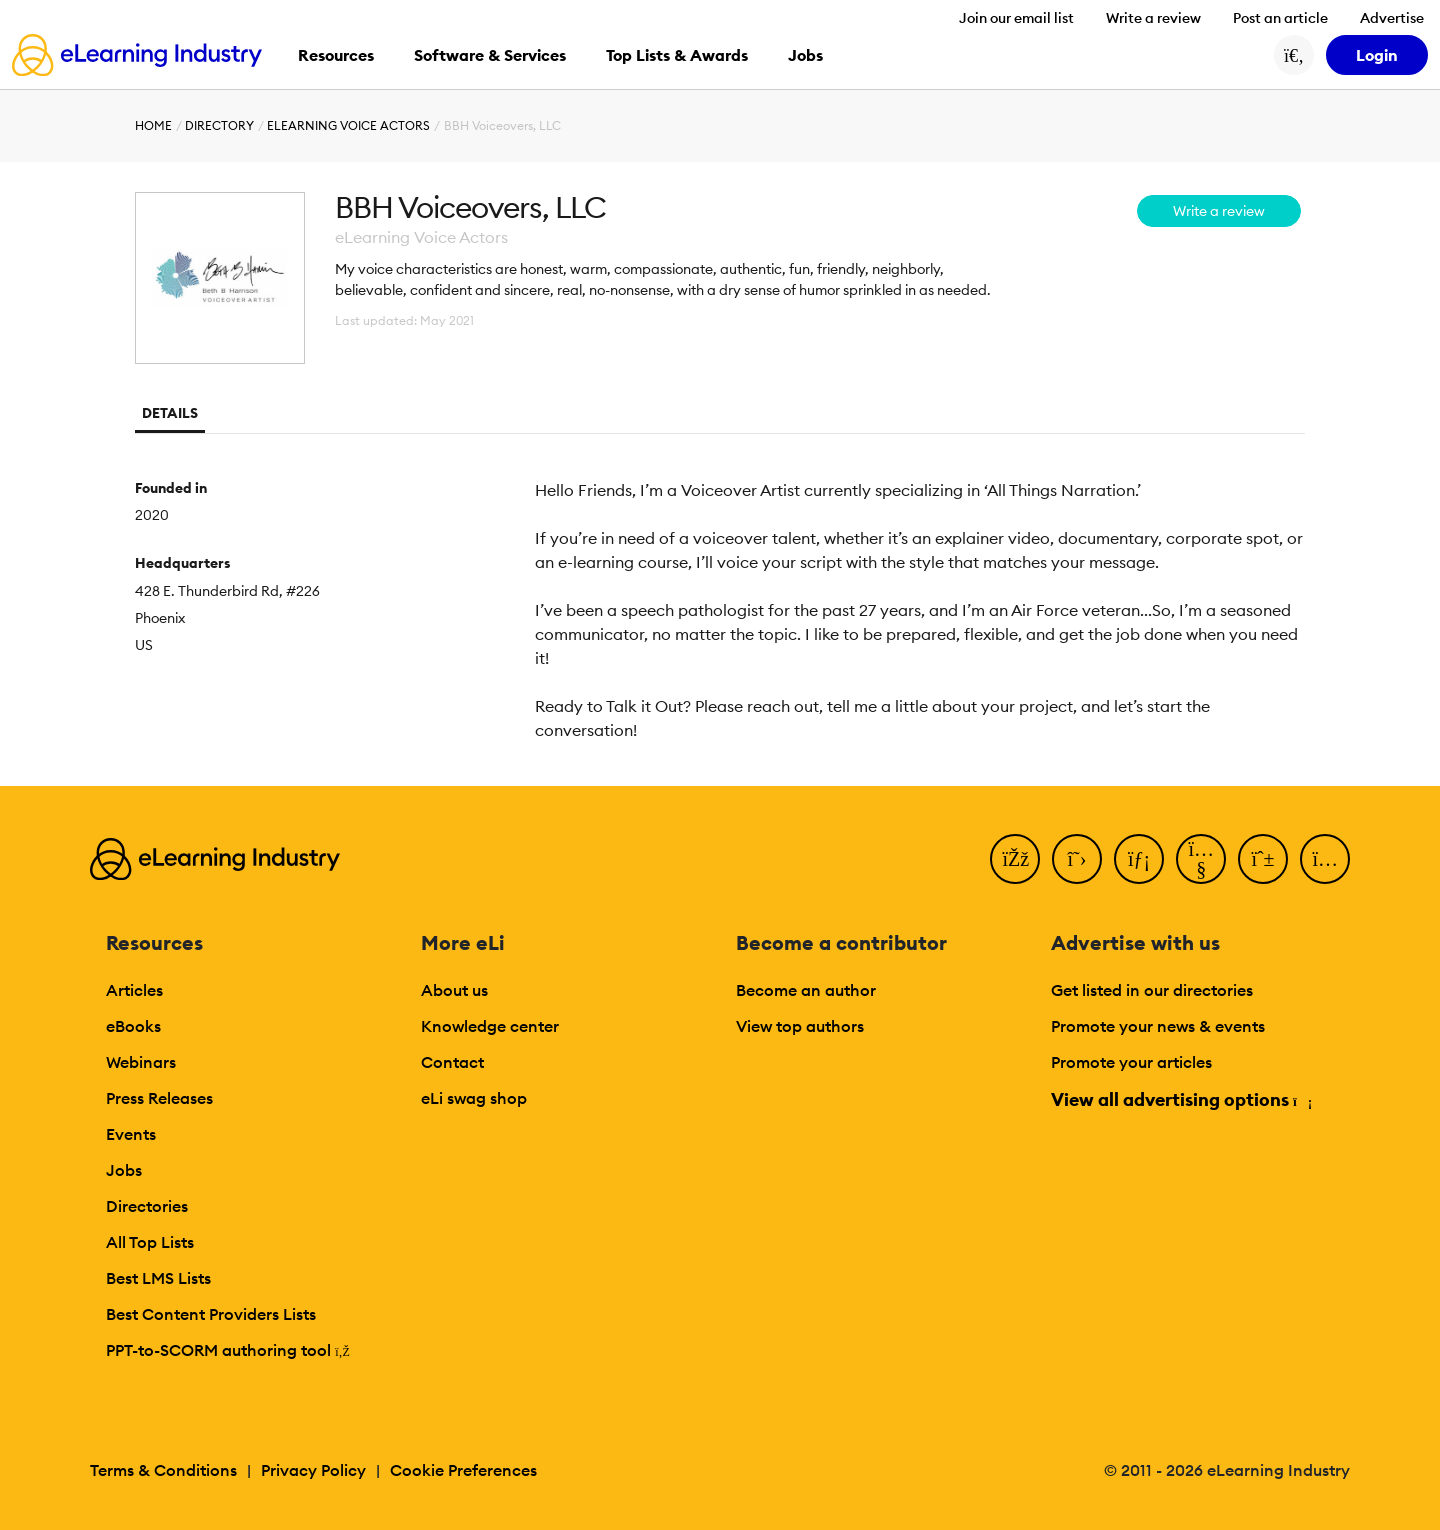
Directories (147, 1206)
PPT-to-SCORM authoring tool (228, 1350)
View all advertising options (1180, 1099)
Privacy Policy (313, 1470)
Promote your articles (1131, 1062)
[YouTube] (1201, 859)
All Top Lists (150, 1242)
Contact (452, 1062)
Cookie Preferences (463, 1470)
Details (170, 413)
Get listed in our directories (1152, 990)
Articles (134, 990)
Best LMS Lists (158, 1278)
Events (131, 1134)
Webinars (141, 1062)
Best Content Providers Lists (211, 1314)
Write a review (1153, 18)
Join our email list (1016, 18)
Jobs (124, 1170)
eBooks (133, 1026)
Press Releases (159, 1098)
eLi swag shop (474, 1098)
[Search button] (1294, 55)
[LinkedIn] (1139, 859)
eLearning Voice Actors (348, 125)
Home (153, 125)
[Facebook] (1015, 859)
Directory (219, 125)
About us (454, 990)
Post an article (1280, 18)
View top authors (800, 1026)
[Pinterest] (1263, 859)
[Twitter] (1077, 859)
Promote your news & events (1158, 1026)
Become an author (806, 990)
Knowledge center (490, 1026)
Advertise (1392, 18)
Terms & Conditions (163, 1470)
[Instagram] (1325, 859)
